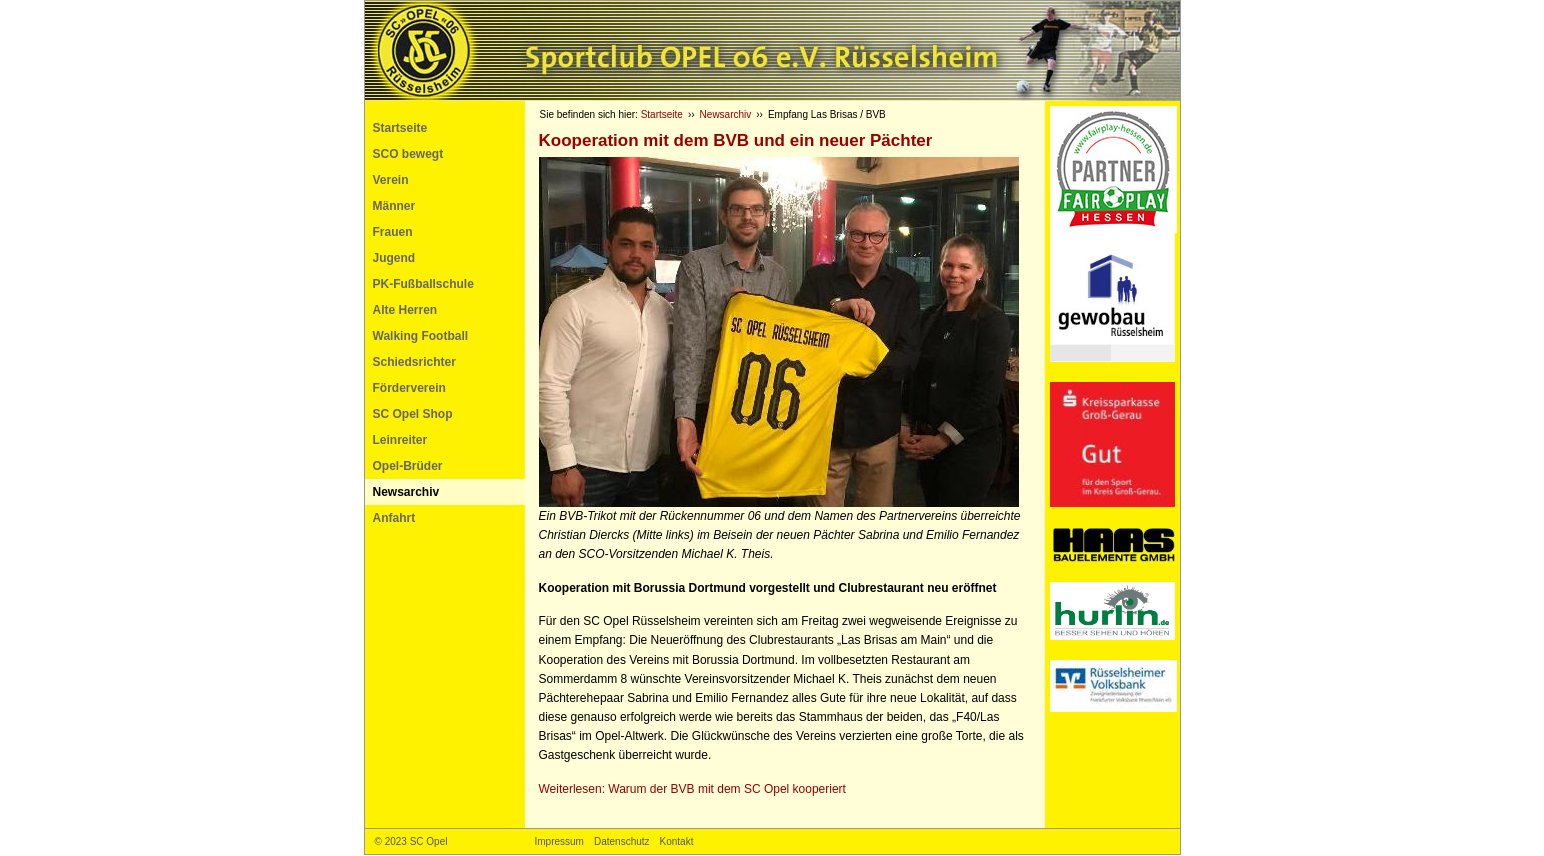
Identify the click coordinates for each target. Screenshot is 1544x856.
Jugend (394, 258)
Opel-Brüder (408, 466)
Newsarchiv (406, 492)
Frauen (393, 232)
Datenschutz (622, 841)
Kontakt (677, 841)
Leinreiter (400, 440)
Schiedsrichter (414, 362)
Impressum (559, 841)
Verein (391, 180)
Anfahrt (394, 518)
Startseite (400, 128)
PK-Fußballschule (423, 284)
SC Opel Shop (413, 414)
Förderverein (409, 388)
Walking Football (421, 336)
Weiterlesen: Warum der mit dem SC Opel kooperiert (692, 789)
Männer (394, 206)
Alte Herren (405, 310)
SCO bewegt (408, 154)
